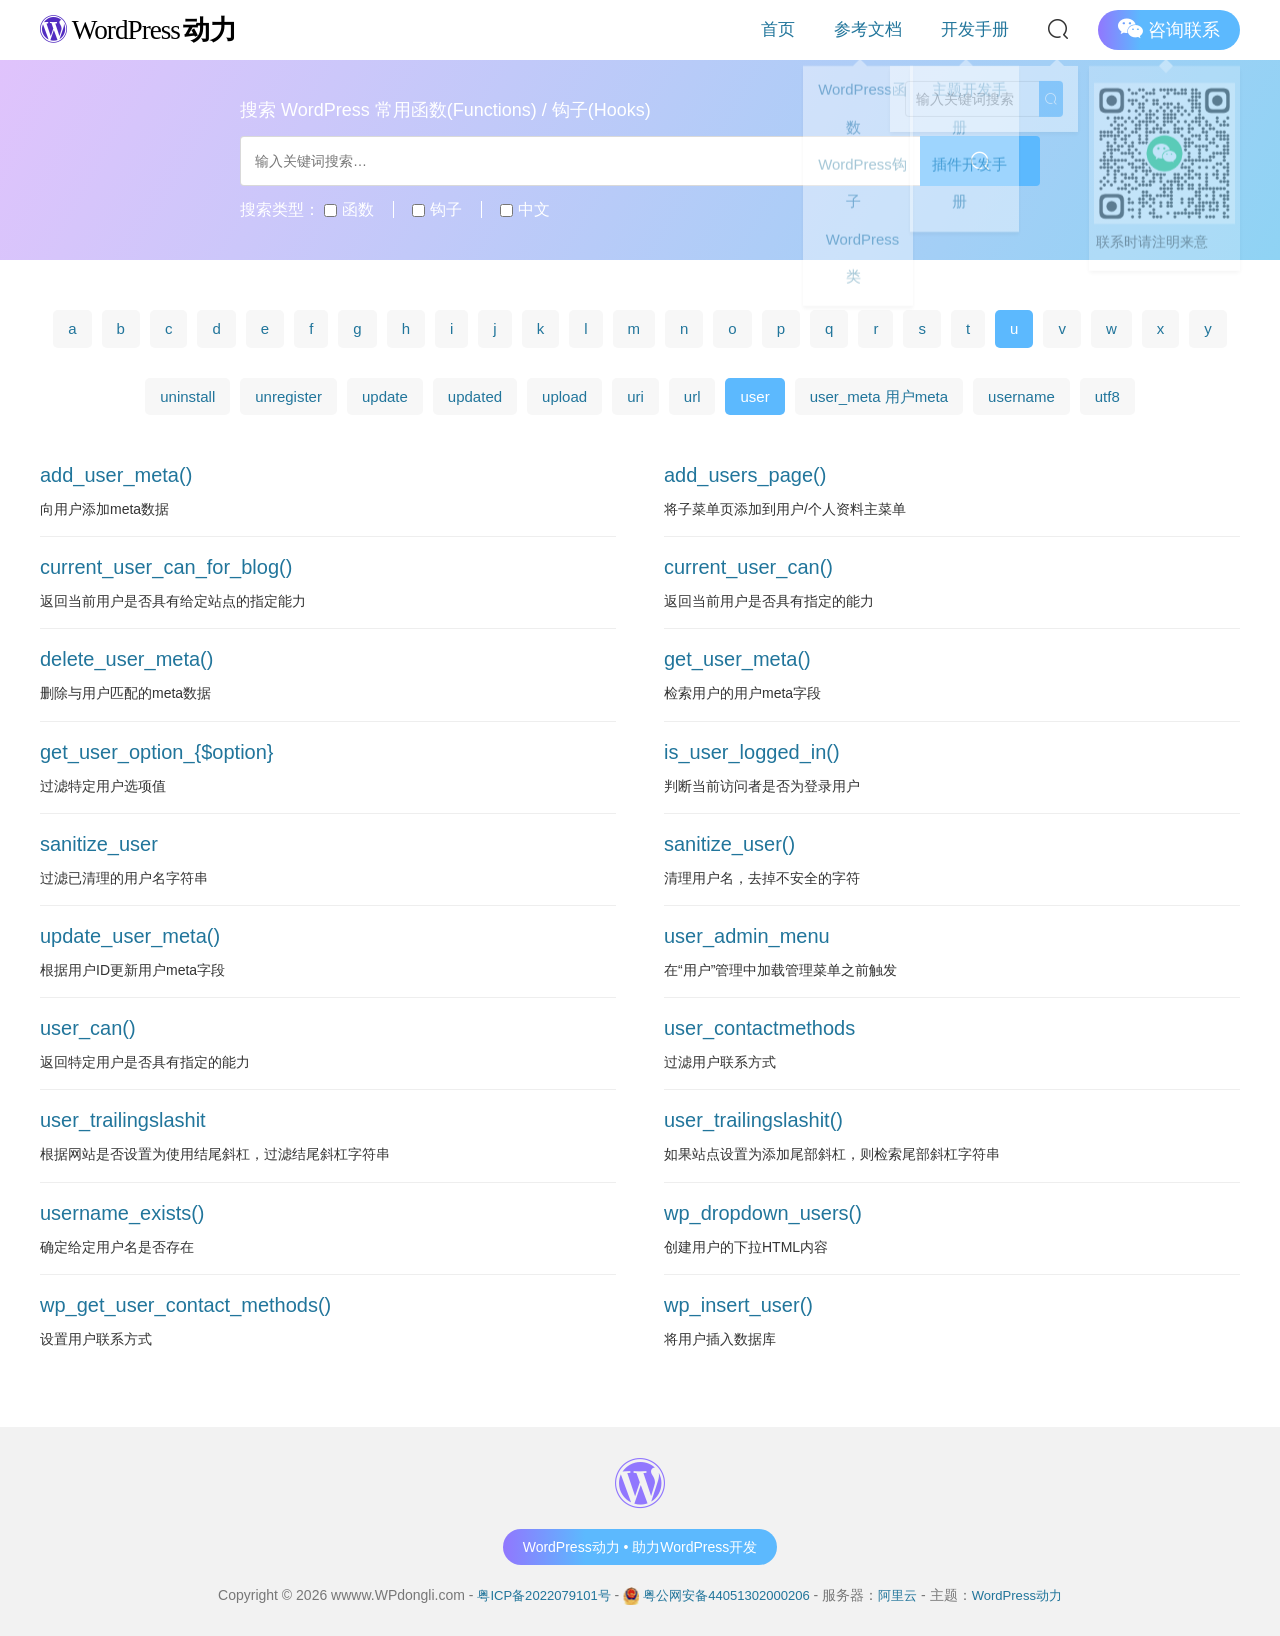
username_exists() (122, 1213)
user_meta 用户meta (879, 396)
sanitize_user (99, 844)
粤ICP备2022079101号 (532, 1595)
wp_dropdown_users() (763, 1213)
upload (564, 396)
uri (635, 396)
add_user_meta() (116, 475)
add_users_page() (745, 475)
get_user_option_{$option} (157, 752)
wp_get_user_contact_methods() (185, 1305)
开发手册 (986, 29)
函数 (348, 209)
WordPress (149, 28)
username (1021, 396)
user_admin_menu (747, 936)
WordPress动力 (1029, 1595)
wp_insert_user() (738, 1305)
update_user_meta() (130, 936)
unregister (288, 396)
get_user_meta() (737, 659)
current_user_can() (748, 567)
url (692, 396)
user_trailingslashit (123, 1120)
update (385, 396)
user (754, 396)
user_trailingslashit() (753, 1120)
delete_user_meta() (126, 659)
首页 (834, 29)
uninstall (187, 396)
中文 (524, 209)
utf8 (1107, 396)
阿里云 (906, 1595)
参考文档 (902, 29)
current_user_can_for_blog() (166, 567)
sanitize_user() (729, 844)
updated (475, 396)
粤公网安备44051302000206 (726, 1595)
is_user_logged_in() (752, 752)
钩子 (436, 209)
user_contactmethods (759, 1028)
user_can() (88, 1028)
